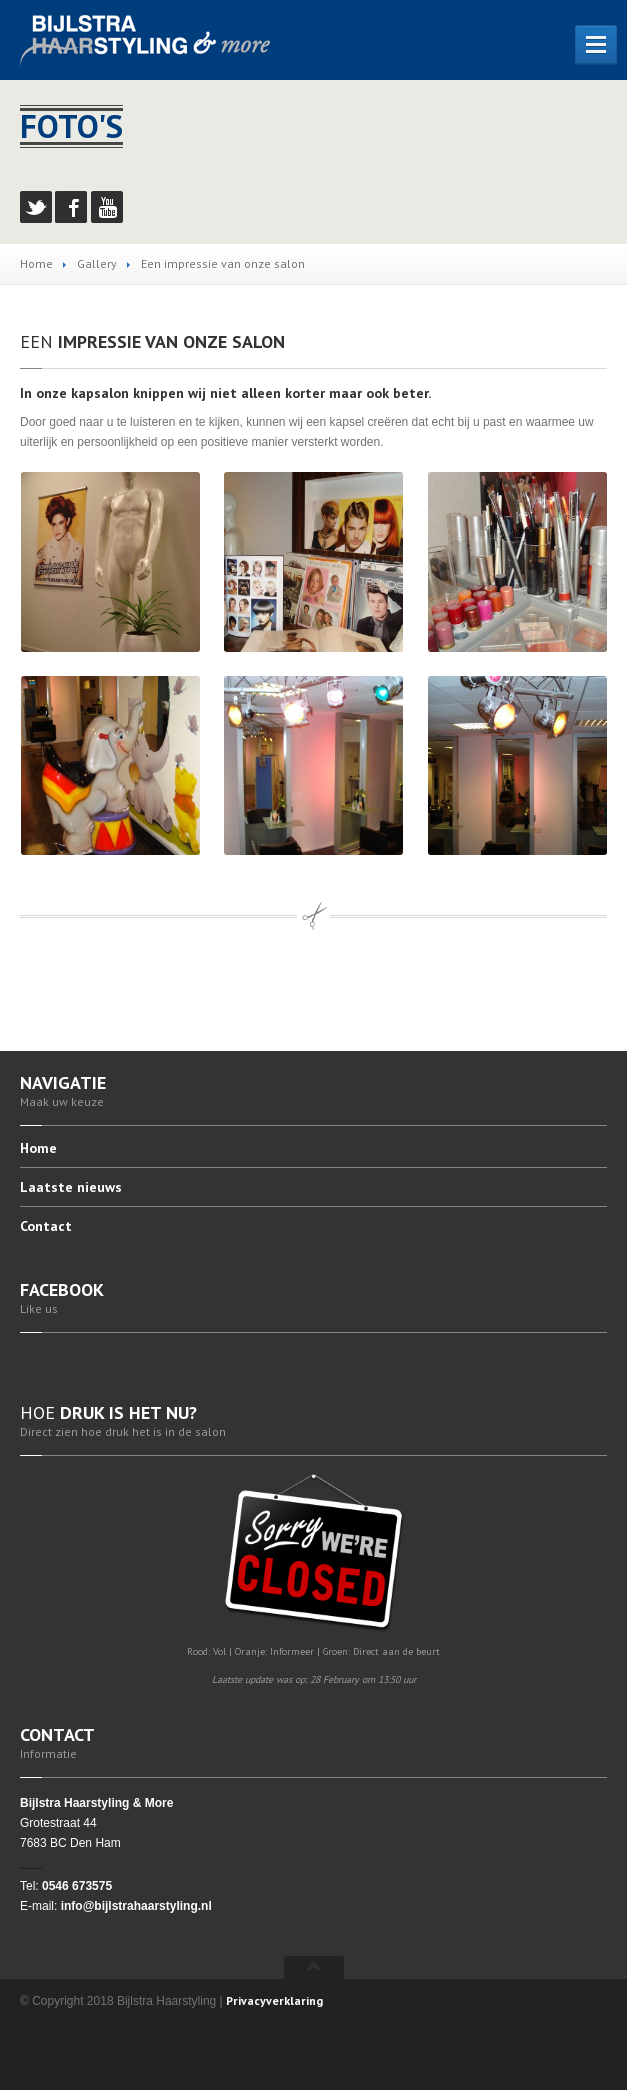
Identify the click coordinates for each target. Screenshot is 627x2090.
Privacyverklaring (274, 2000)
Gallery (97, 263)
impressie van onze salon (152, 341)
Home (36, 263)
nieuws (71, 1187)
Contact (46, 1226)
